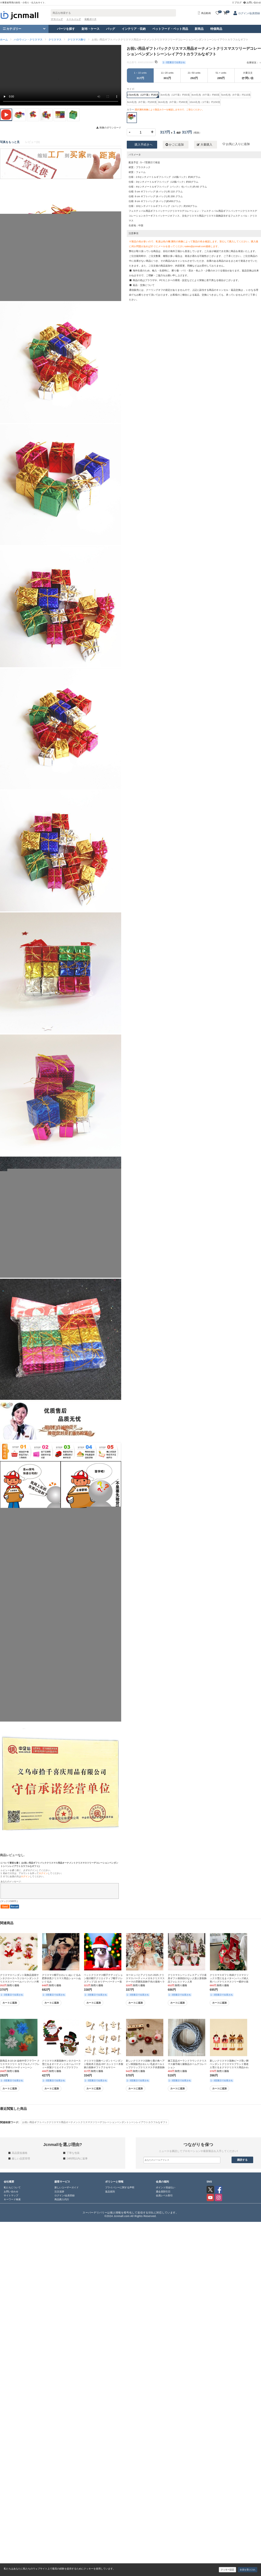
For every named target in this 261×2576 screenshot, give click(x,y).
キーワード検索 (12, 2199)
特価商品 (216, 28)
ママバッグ (57, 19)
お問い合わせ (252, 2)
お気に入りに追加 (236, 144)
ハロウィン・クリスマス (28, 39)
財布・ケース (91, 28)
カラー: (165, 109)
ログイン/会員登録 (249, 13)
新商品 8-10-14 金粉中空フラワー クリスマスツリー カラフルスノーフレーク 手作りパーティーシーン (20, 2064)
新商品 (199, 28)
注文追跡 (59, 2191)
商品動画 (204, 13)
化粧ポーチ (90, 19)
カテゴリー (12, 28)
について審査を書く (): (59, 1865)
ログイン (43, 1873)
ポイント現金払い (165, 2187)
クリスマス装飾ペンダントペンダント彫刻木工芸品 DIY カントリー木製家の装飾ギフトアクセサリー (103, 2064)
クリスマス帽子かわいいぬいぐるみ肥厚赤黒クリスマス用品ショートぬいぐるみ (61, 1978)
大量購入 (204, 144)
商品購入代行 (61, 2199)
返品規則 (110, 2191)
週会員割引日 (163, 2191)
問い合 (248, 78)
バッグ (110, 28)
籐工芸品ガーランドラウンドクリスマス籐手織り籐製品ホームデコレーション (187, 2064)
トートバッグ (73, 19)
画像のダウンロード (108, 127)
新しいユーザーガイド (66, 2187)
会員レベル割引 (164, 2195)
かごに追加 (175, 144)
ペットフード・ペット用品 (170, 28)
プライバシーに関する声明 (119, 2187)
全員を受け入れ (247, 2569)
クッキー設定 (227, 2569)
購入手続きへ (143, 144)
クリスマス (55, 39)
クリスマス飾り (76, 39)
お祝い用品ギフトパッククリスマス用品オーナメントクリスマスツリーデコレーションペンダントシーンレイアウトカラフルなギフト (95, 2122)
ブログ (237, 2)
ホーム (4, 39)
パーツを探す (66, 28)
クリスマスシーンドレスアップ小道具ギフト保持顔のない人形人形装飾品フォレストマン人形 (187, 1978)
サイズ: (131, 89)
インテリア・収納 (134, 28)
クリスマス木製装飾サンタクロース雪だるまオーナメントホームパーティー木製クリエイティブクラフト (61, 2064)
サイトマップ (11, 2195)
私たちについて (12, 2187)
